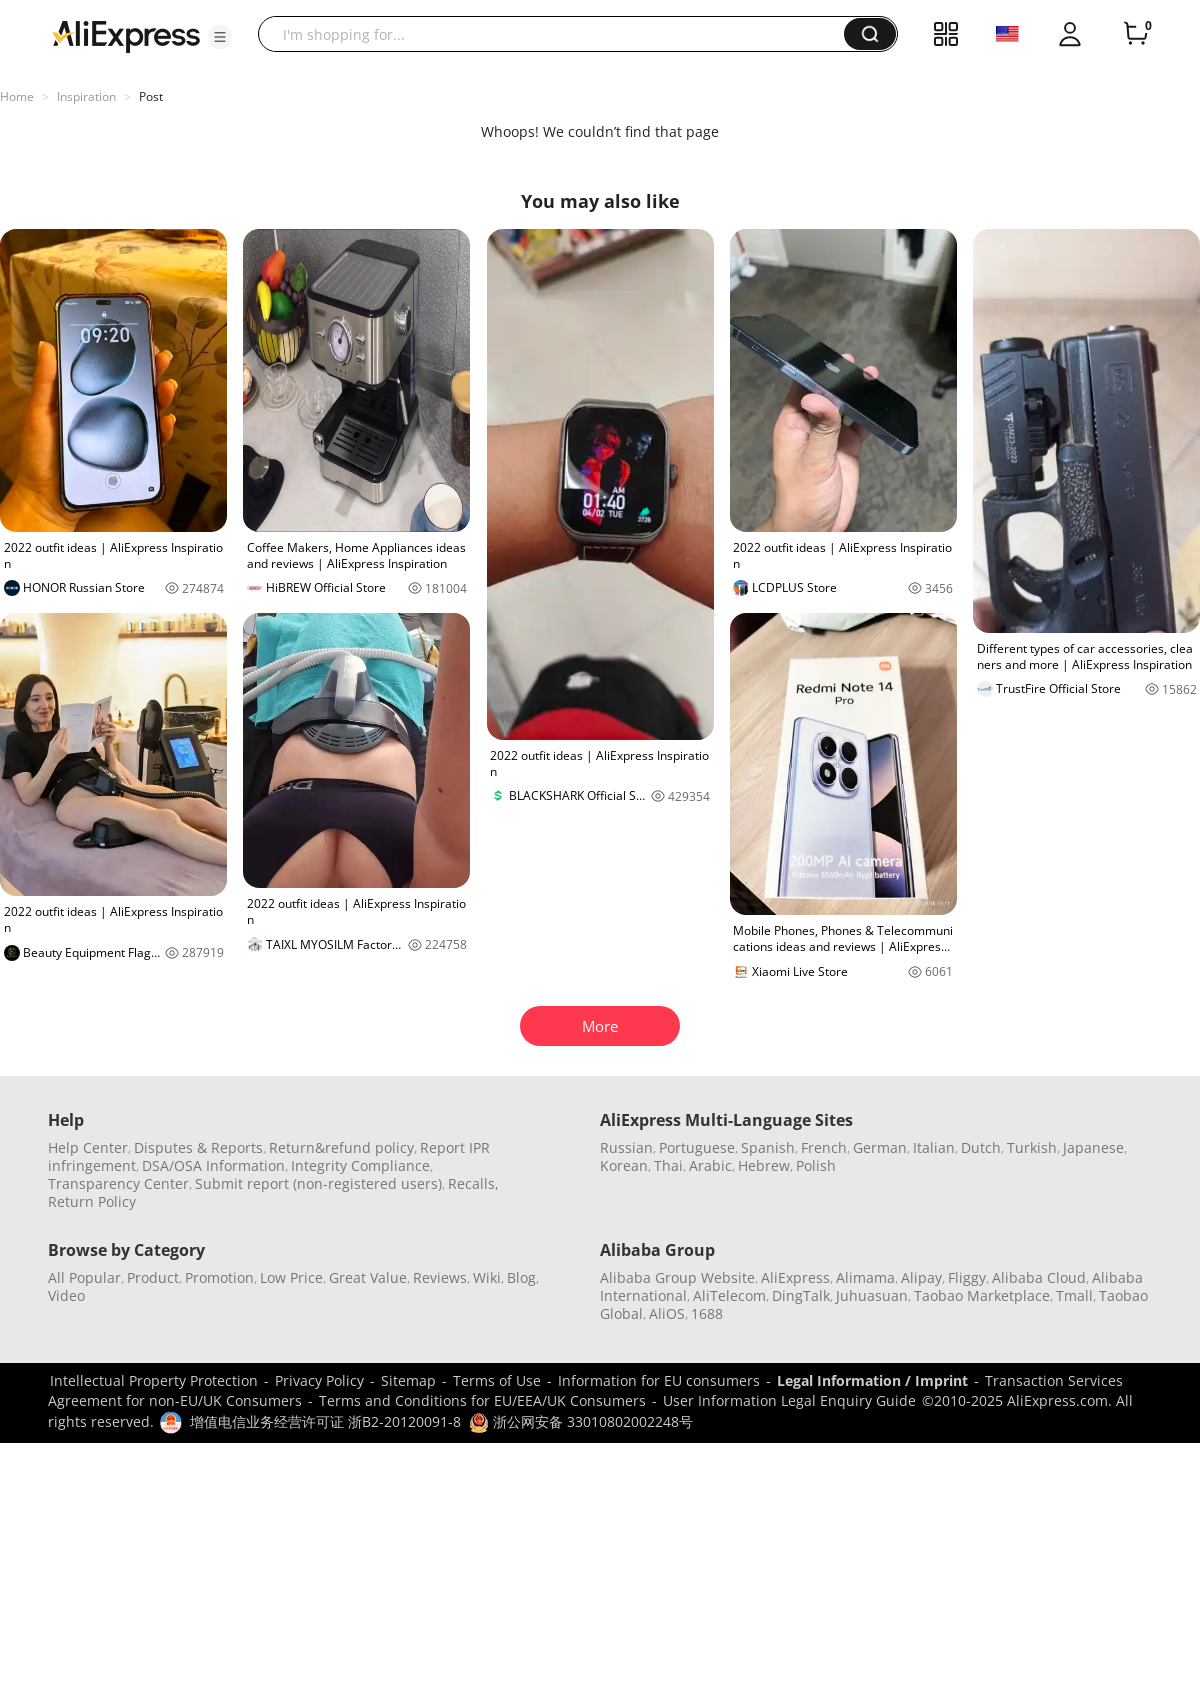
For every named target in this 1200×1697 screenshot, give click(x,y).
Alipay (921, 1277)
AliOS (667, 1313)
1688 (707, 1313)
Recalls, (473, 1183)
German (880, 1147)
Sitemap (408, 1380)
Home (17, 96)
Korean (624, 1165)
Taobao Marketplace (982, 1295)
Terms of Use (497, 1380)
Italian (934, 1147)
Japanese (1093, 1147)
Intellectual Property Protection (154, 1380)
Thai (668, 1165)
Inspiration (86, 96)
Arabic (710, 1165)
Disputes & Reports (198, 1147)
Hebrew (764, 1165)
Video (66, 1295)
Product (153, 1277)
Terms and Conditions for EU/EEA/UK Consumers (482, 1400)
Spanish (768, 1147)
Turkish (1032, 1147)
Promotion (219, 1277)
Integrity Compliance (360, 1165)
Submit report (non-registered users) (318, 1183)
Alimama (865, 1277)
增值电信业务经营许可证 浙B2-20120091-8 (325, 1421)
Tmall (1074, 1295)
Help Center (88, 1147)
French (824, 1147)
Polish (816, 1165)
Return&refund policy (341, 1147)
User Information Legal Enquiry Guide (789, 1400)
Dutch (981, 1147)
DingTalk (801, 1295)
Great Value (368, 1277)
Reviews (440, 1277)
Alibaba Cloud (1039, 1277)
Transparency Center (118, 1183)
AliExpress (795, 1277)
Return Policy (92, 1201)
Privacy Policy (319, 1380)
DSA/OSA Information (213, 1165)
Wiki (487, 1277)
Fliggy (967, 1277)
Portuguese (697, 1147)
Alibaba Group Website (677, 1277)
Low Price (291, 1277)
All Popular (84, 1277)
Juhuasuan (872, 1295)
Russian (626, 1147)
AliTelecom (729, 1295)
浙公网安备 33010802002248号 (581, 1421)
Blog (521, 1277)
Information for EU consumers (659, 1380)
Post (151, 96)
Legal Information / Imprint (872, 1380)
